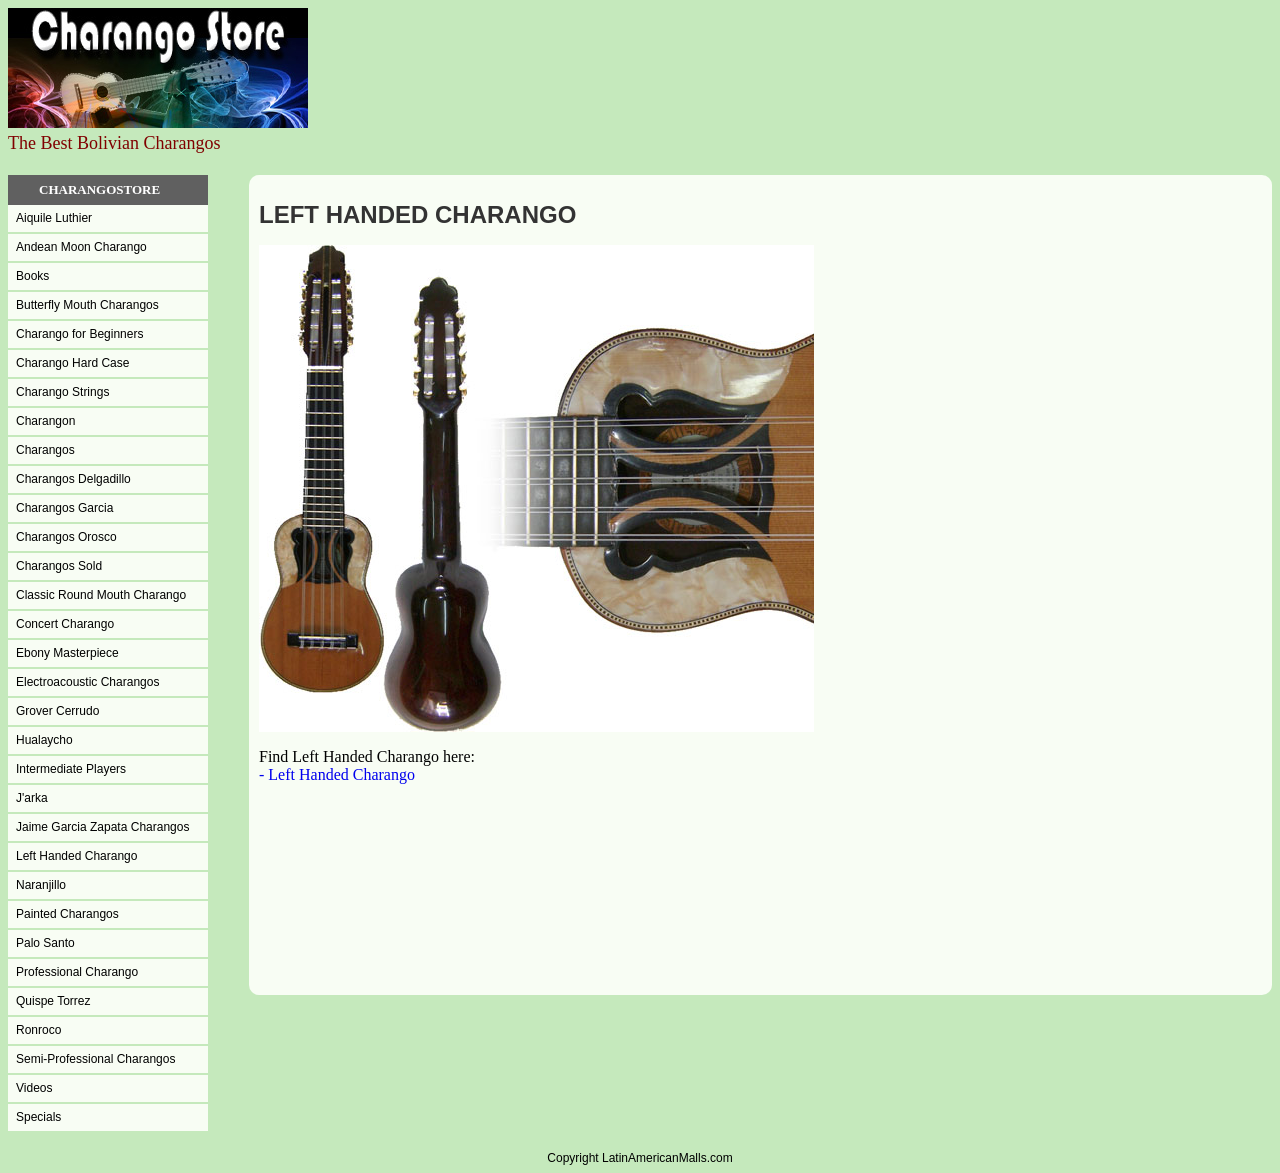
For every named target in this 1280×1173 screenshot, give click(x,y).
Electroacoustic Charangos (87, 682)
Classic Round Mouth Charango (101, 595)
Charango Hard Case (72, 363)
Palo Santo (45, 943)
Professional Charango (77, 972)
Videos (34, 1088)
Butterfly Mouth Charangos (87, 305)
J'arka (32, 798)
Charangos (45, 450)
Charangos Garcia (64, 508)
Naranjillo (41, 885)
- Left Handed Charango (337, 774)
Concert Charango (65, 624)
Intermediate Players (71, 769)
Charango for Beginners (79, 334)
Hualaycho (44, 740)
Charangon (45, 421)
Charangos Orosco (66, 537)
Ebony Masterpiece (67, 653)
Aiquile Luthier (54, 218)
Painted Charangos (67, 914)
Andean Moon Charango (81, 247)
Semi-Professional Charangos (95, 1059)
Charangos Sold (59, 566)
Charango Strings (62, 392)
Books (32, 276)
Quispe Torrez (53, 1001)
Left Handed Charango (76, 856)
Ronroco (38, 1030)
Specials (38, 1117)
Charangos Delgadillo (73, 479)
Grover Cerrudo (57, 711)
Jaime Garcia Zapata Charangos (102, 827)
